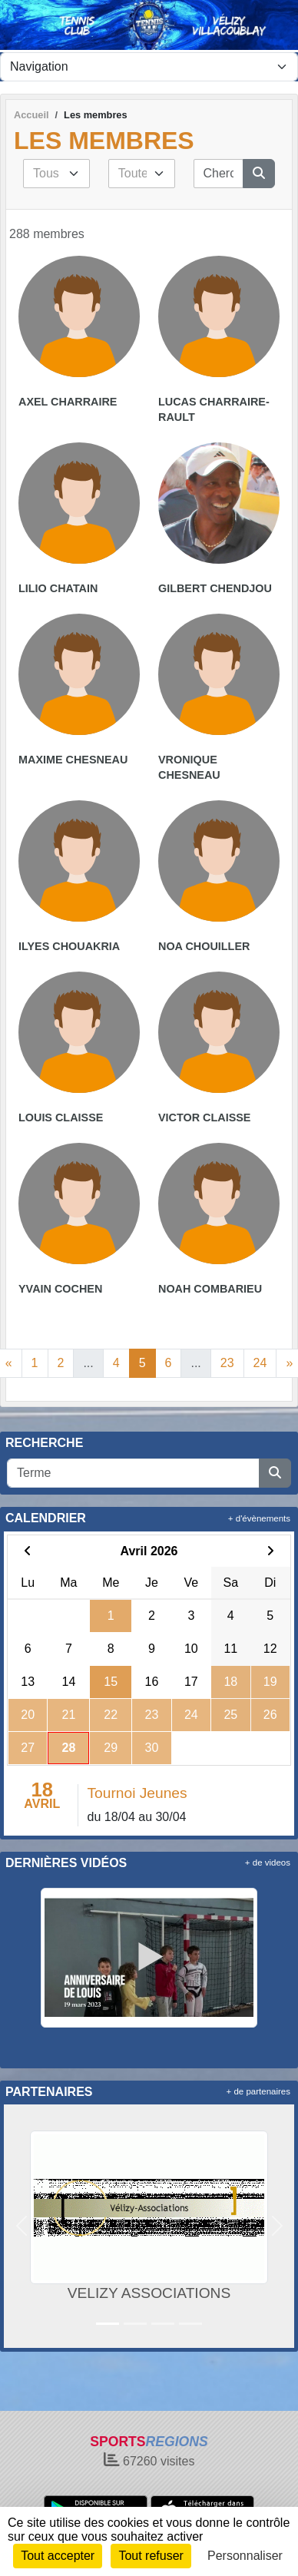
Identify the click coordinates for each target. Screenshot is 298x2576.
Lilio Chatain (58, 588)
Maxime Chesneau (72, 759)
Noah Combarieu (210, 1289)
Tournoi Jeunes (137, 1793)
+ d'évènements (259, 1518)
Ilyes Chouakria (69, 946)
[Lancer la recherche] (259, 173)
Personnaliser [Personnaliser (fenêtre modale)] (245, 2555)
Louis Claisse (60, 1117)
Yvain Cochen (60, 1289)
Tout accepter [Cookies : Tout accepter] (57, 2555)
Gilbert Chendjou (215, 588)
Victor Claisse (204, 1117)
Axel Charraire (67, 402)
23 (227, 1362)
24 (260, 1362)
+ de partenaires (258, 2091)
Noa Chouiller (204, 946)
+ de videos (267, 1862)
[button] (21, 2226)
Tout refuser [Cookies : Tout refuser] (150, 2555)
